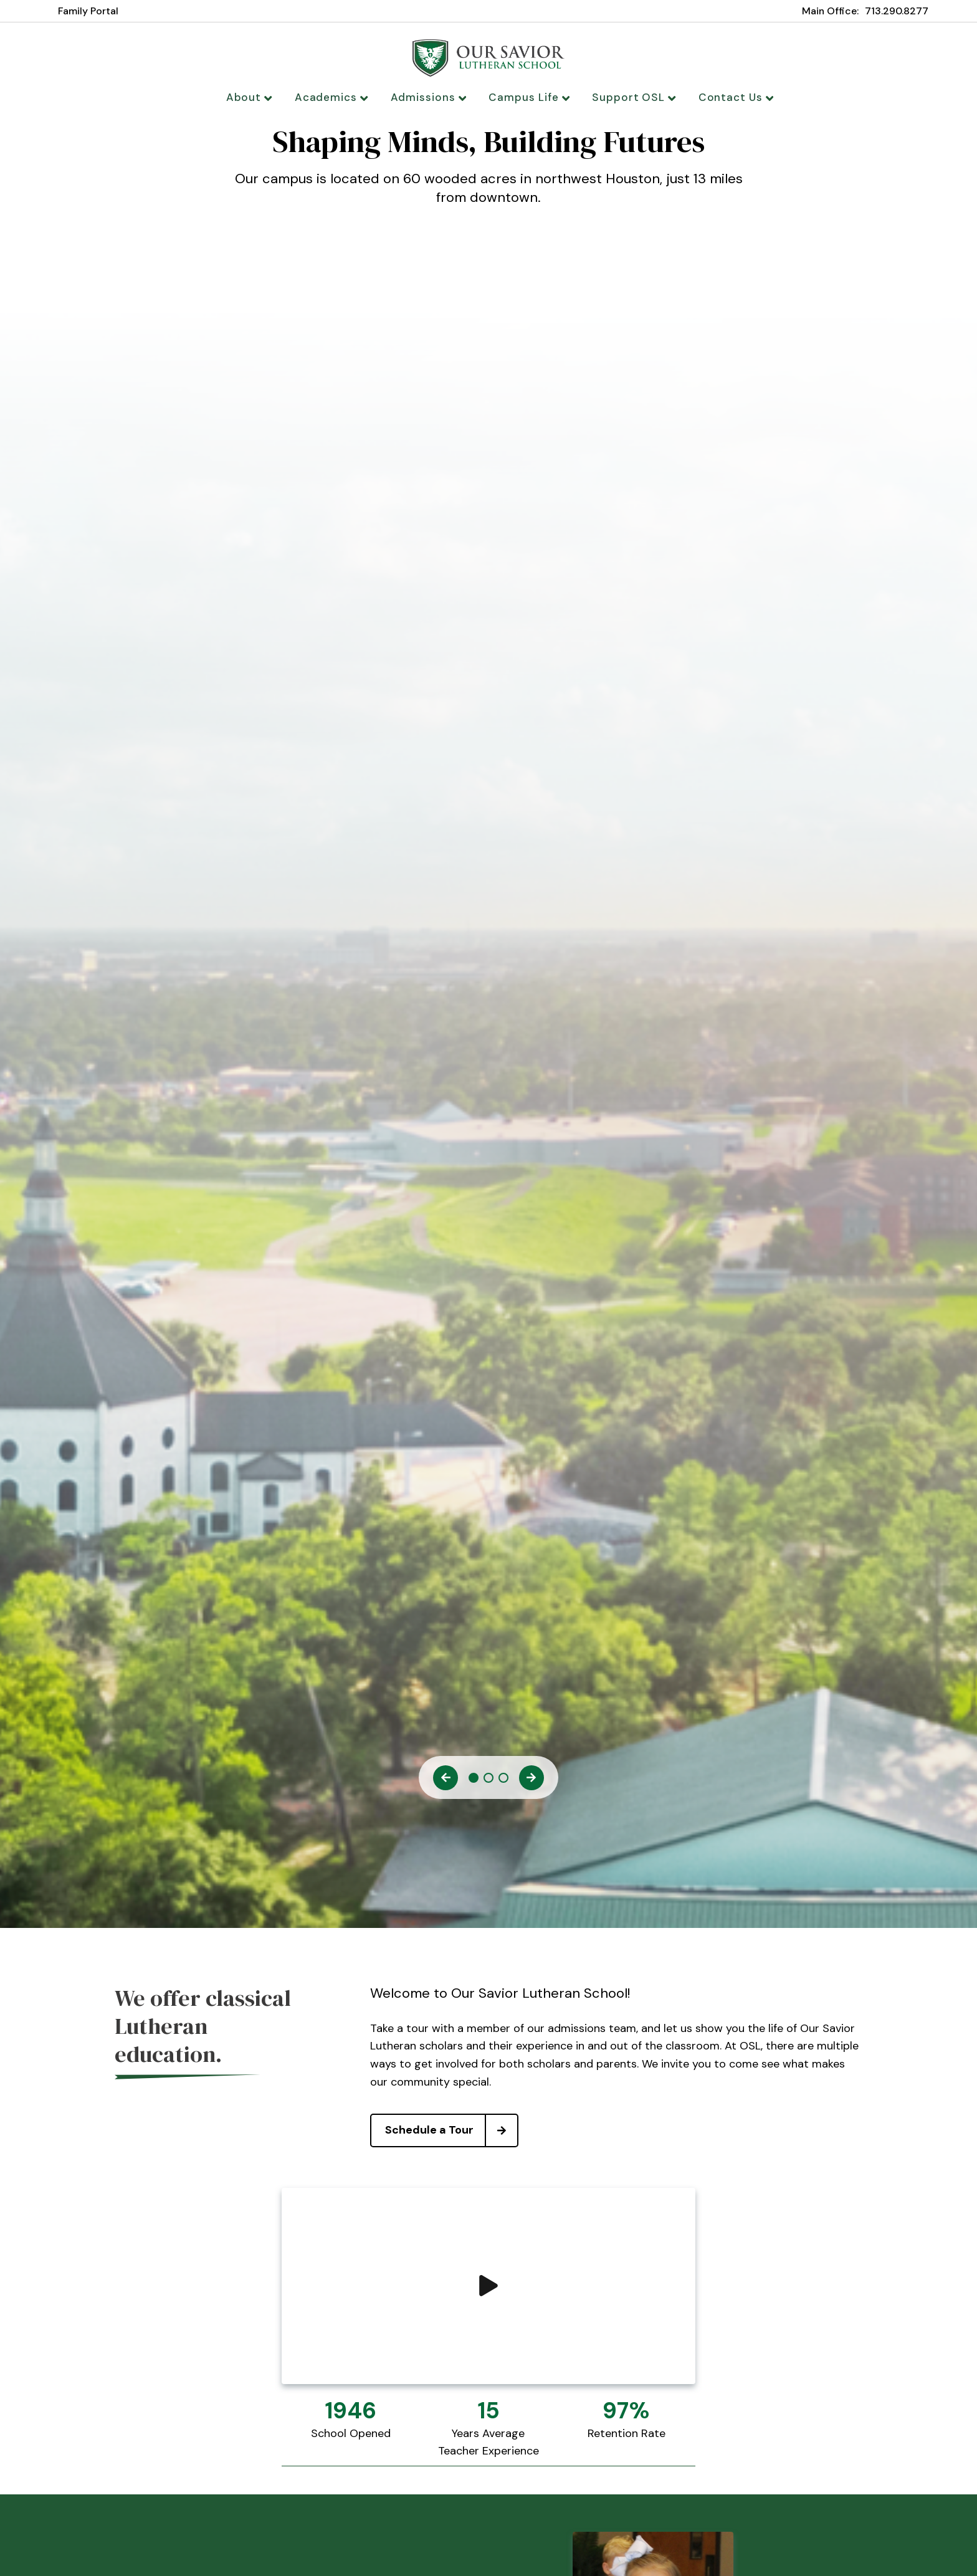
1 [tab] (474, 1783)
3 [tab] (503, 1783)
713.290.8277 (896, 10)
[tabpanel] (488, 179)
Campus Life (527, 97)
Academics (340, 97)
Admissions (432, 97)
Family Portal (88, 10)
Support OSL (626, 97)
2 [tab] (488, 1783)
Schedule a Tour (451, 2135)
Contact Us (723, 97)
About (262, 97)
